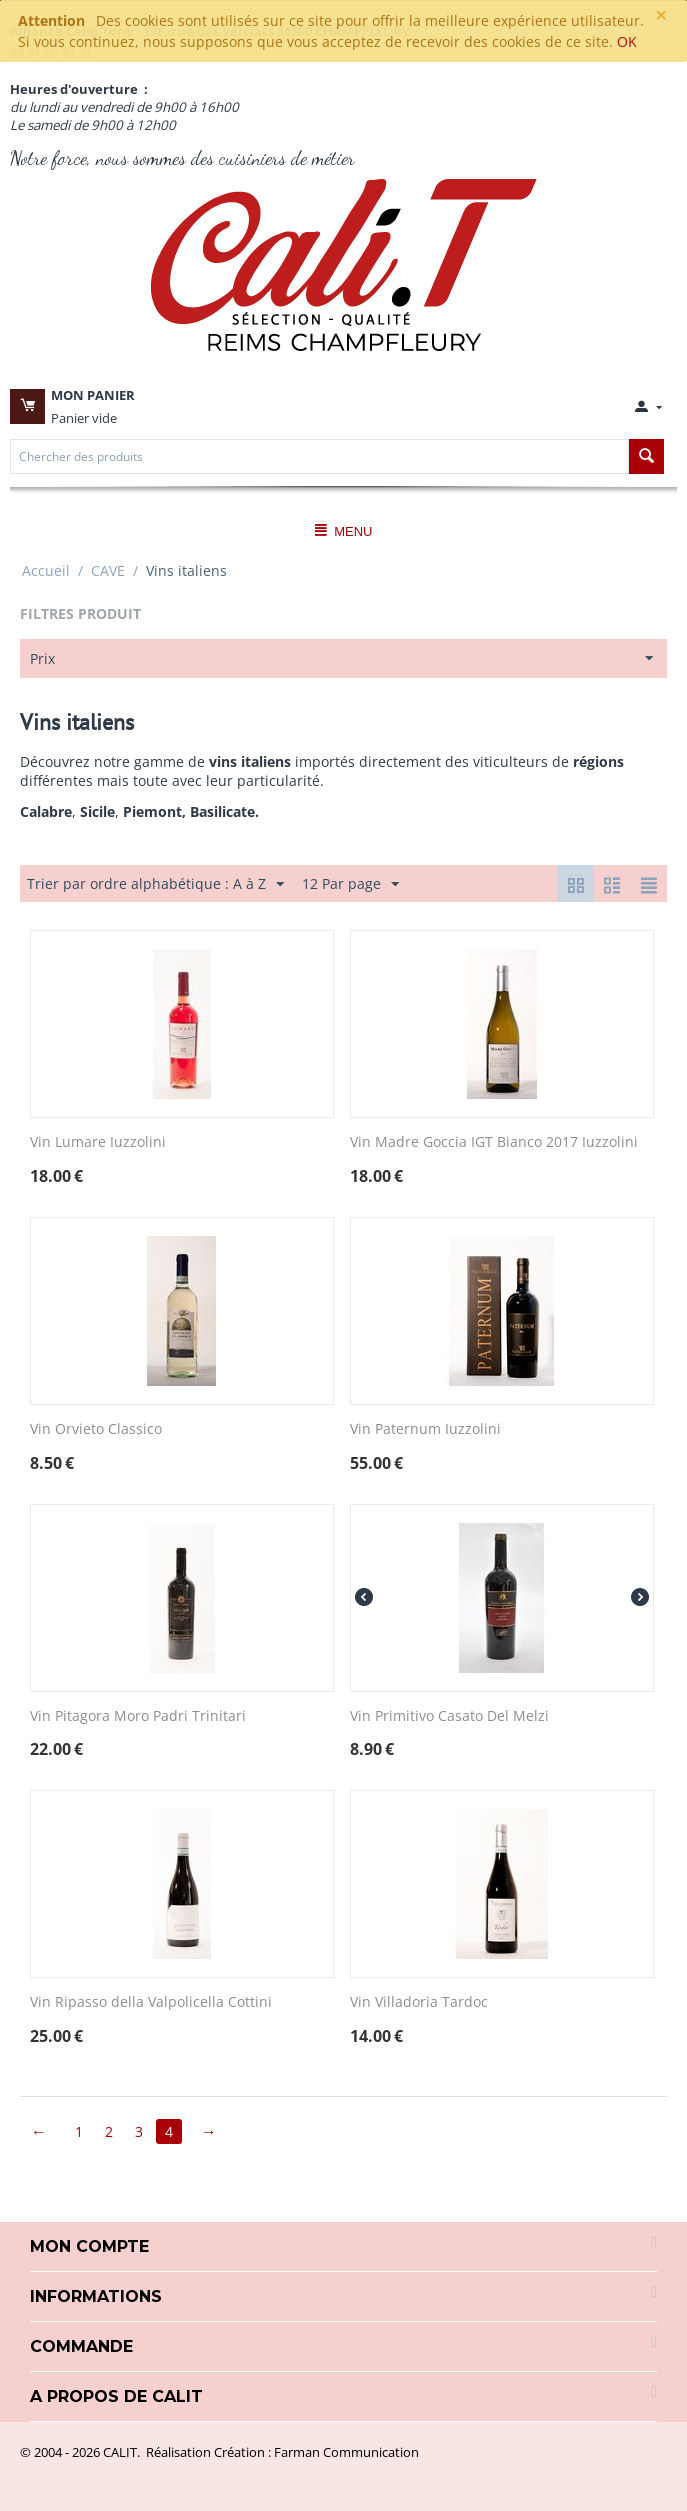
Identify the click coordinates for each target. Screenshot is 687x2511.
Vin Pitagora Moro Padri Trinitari (138, 1716)
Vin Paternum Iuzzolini (425, 1429)
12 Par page (350, 884)
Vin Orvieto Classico (96, 1429)
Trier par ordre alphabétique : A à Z (155, 884)
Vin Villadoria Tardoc (419, 2002)
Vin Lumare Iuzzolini (98, 1142)
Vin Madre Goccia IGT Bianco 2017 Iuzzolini (494, 1142)
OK (627, 41)
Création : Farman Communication (316, 2452)
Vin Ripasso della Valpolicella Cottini (151, 2002)
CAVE (108, 570)
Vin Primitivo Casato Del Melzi (449, 1716)
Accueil (46, 570)
